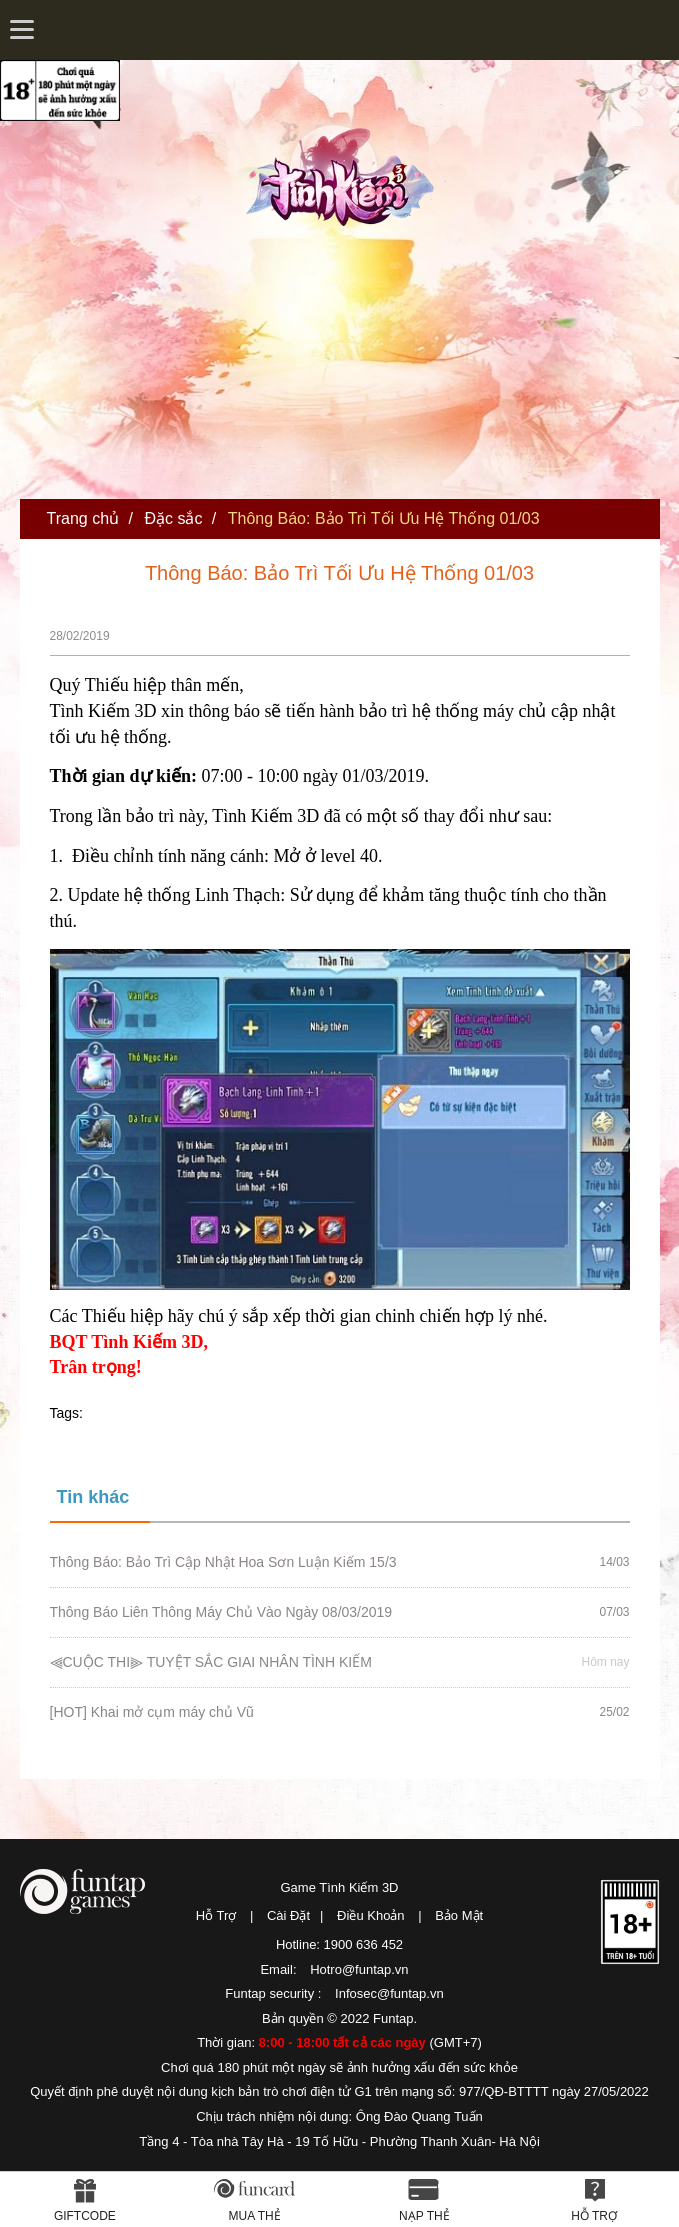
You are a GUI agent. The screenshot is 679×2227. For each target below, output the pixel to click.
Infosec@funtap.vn (389, 1993)
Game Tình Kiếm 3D (339, 1887)
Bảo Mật (459, 1915)
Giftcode (85, 2216)
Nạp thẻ (424, 2216)
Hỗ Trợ (216, 1915)
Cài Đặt (288, 1915)
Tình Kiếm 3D (346, 173)
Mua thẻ (255, 2216)
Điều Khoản (370, 1915)
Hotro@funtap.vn (359, 1969)
